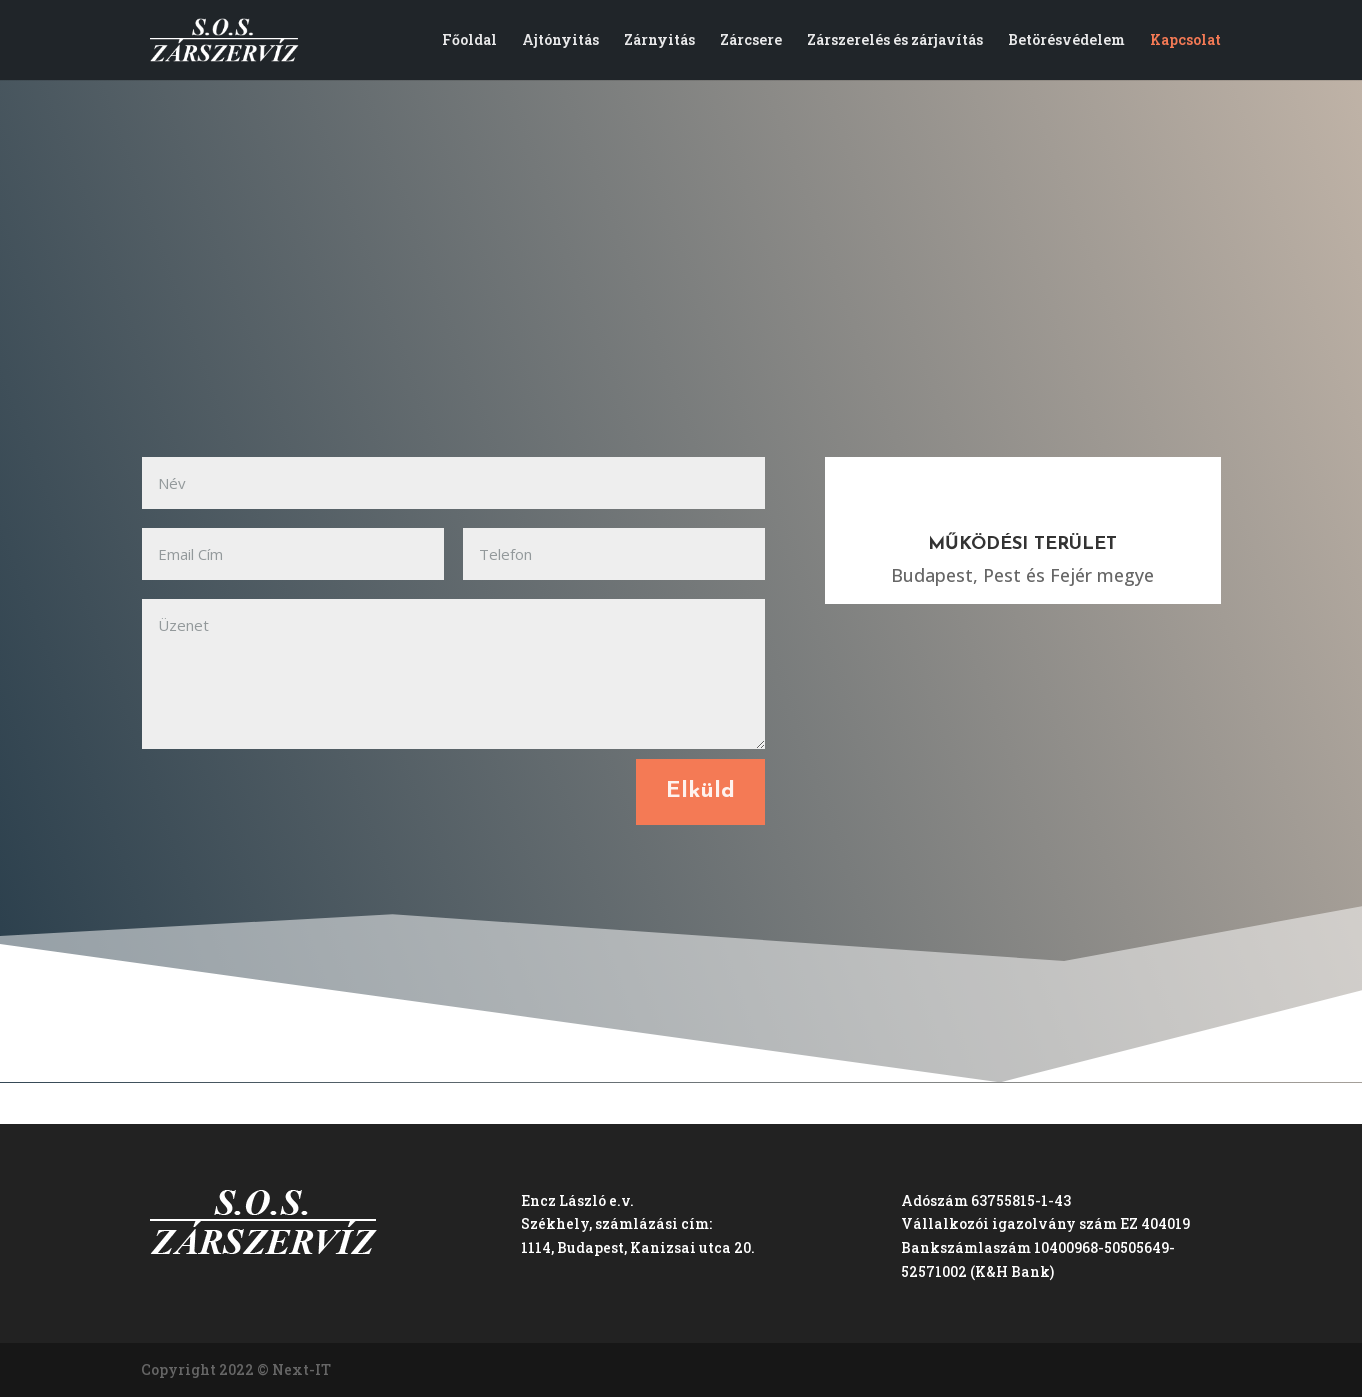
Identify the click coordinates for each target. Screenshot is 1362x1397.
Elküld (700, 791)
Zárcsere (751, 41)
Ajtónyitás (560, 41)
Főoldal (469, 41)
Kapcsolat (1185, 41)
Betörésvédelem (1066, 41)
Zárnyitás (659, 41)
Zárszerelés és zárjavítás (895, 41)
